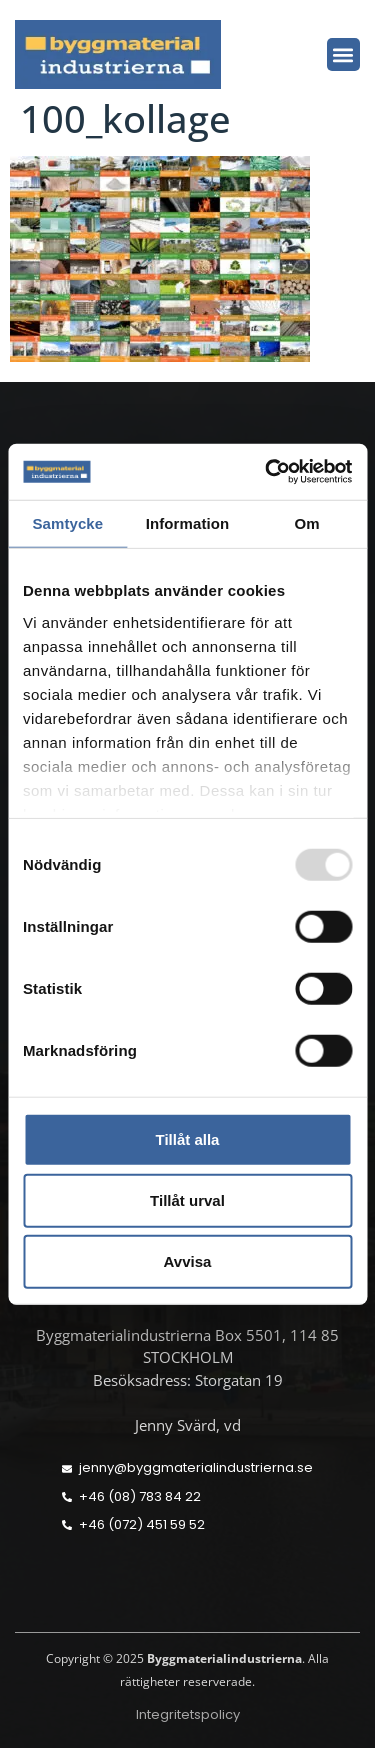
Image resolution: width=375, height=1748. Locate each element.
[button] (343, 54)
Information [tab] (188, 522)
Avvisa (188, 1261)
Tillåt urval (187, 1200)
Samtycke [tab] (67, 522)
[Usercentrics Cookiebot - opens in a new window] (267, 472)
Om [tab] (307, 522)
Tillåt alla (188, 1139)
